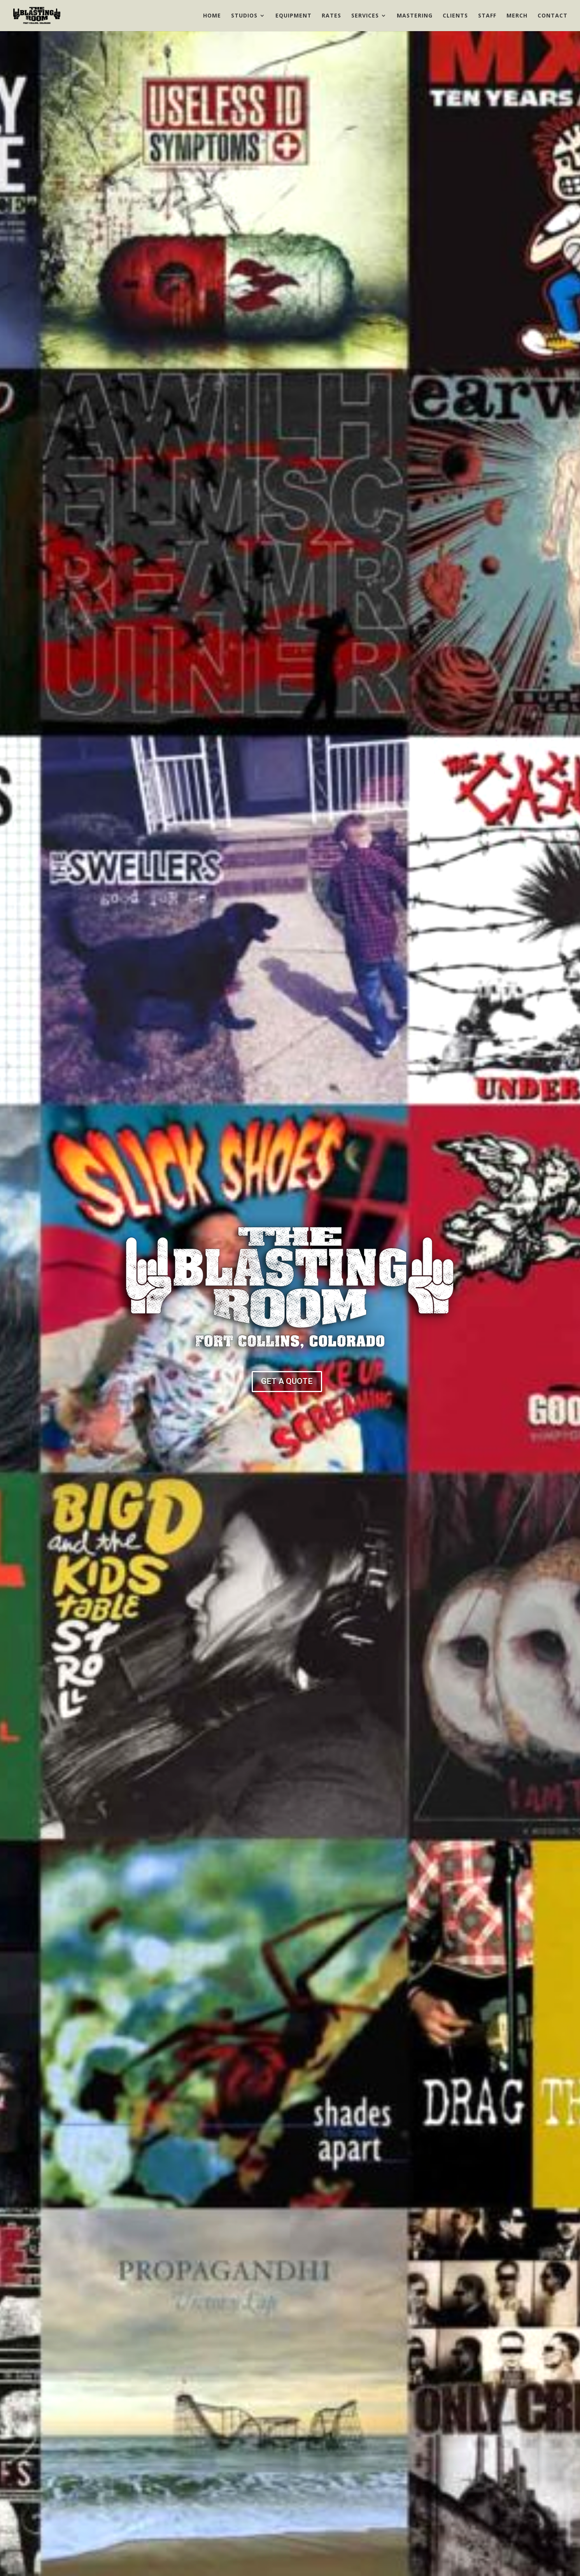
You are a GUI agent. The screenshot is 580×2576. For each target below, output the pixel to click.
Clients (455, 16)
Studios (244, 16)
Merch (516, 16)
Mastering (415, 16)
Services (365, 16)
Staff (487, 16)
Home (212, 16)
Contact (553, 16)
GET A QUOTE (287, 1381)
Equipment (293, 16)
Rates (331, 16)
